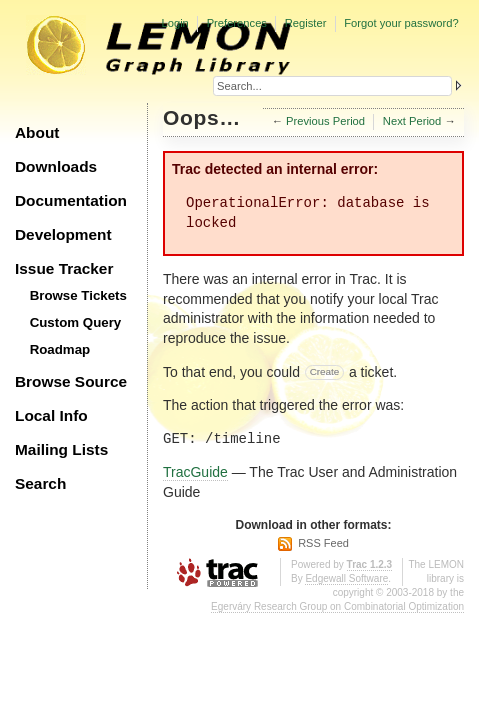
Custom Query (76, 322)
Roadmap (60, 349)
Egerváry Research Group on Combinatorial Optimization (337, 606)
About (37, 132)
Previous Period (325, 121)
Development (63, 234)
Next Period (412, 121)
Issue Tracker (64, 268)
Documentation (71, 200)
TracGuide (195, 472)
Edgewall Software (346, 578)
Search (40, 483)
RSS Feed (323, 543)
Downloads (56, 166)
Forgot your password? (401, 23)
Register (306, 23)
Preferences (237, 23)
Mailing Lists (61, 449)
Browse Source (71, 381)
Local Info (51, 415)
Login (174, 23)
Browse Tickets (78, 295)
